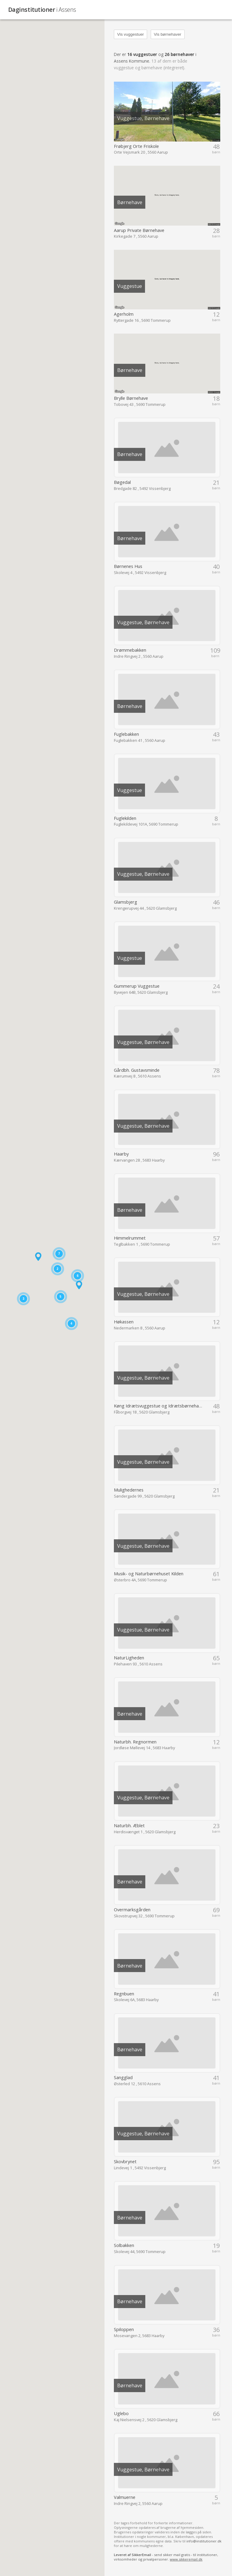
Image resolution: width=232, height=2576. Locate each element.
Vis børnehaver (167, 34)
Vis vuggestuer (130, 34)
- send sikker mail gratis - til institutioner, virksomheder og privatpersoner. (166, 2556)
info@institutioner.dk (203, 2541)
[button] (38, 1256)
